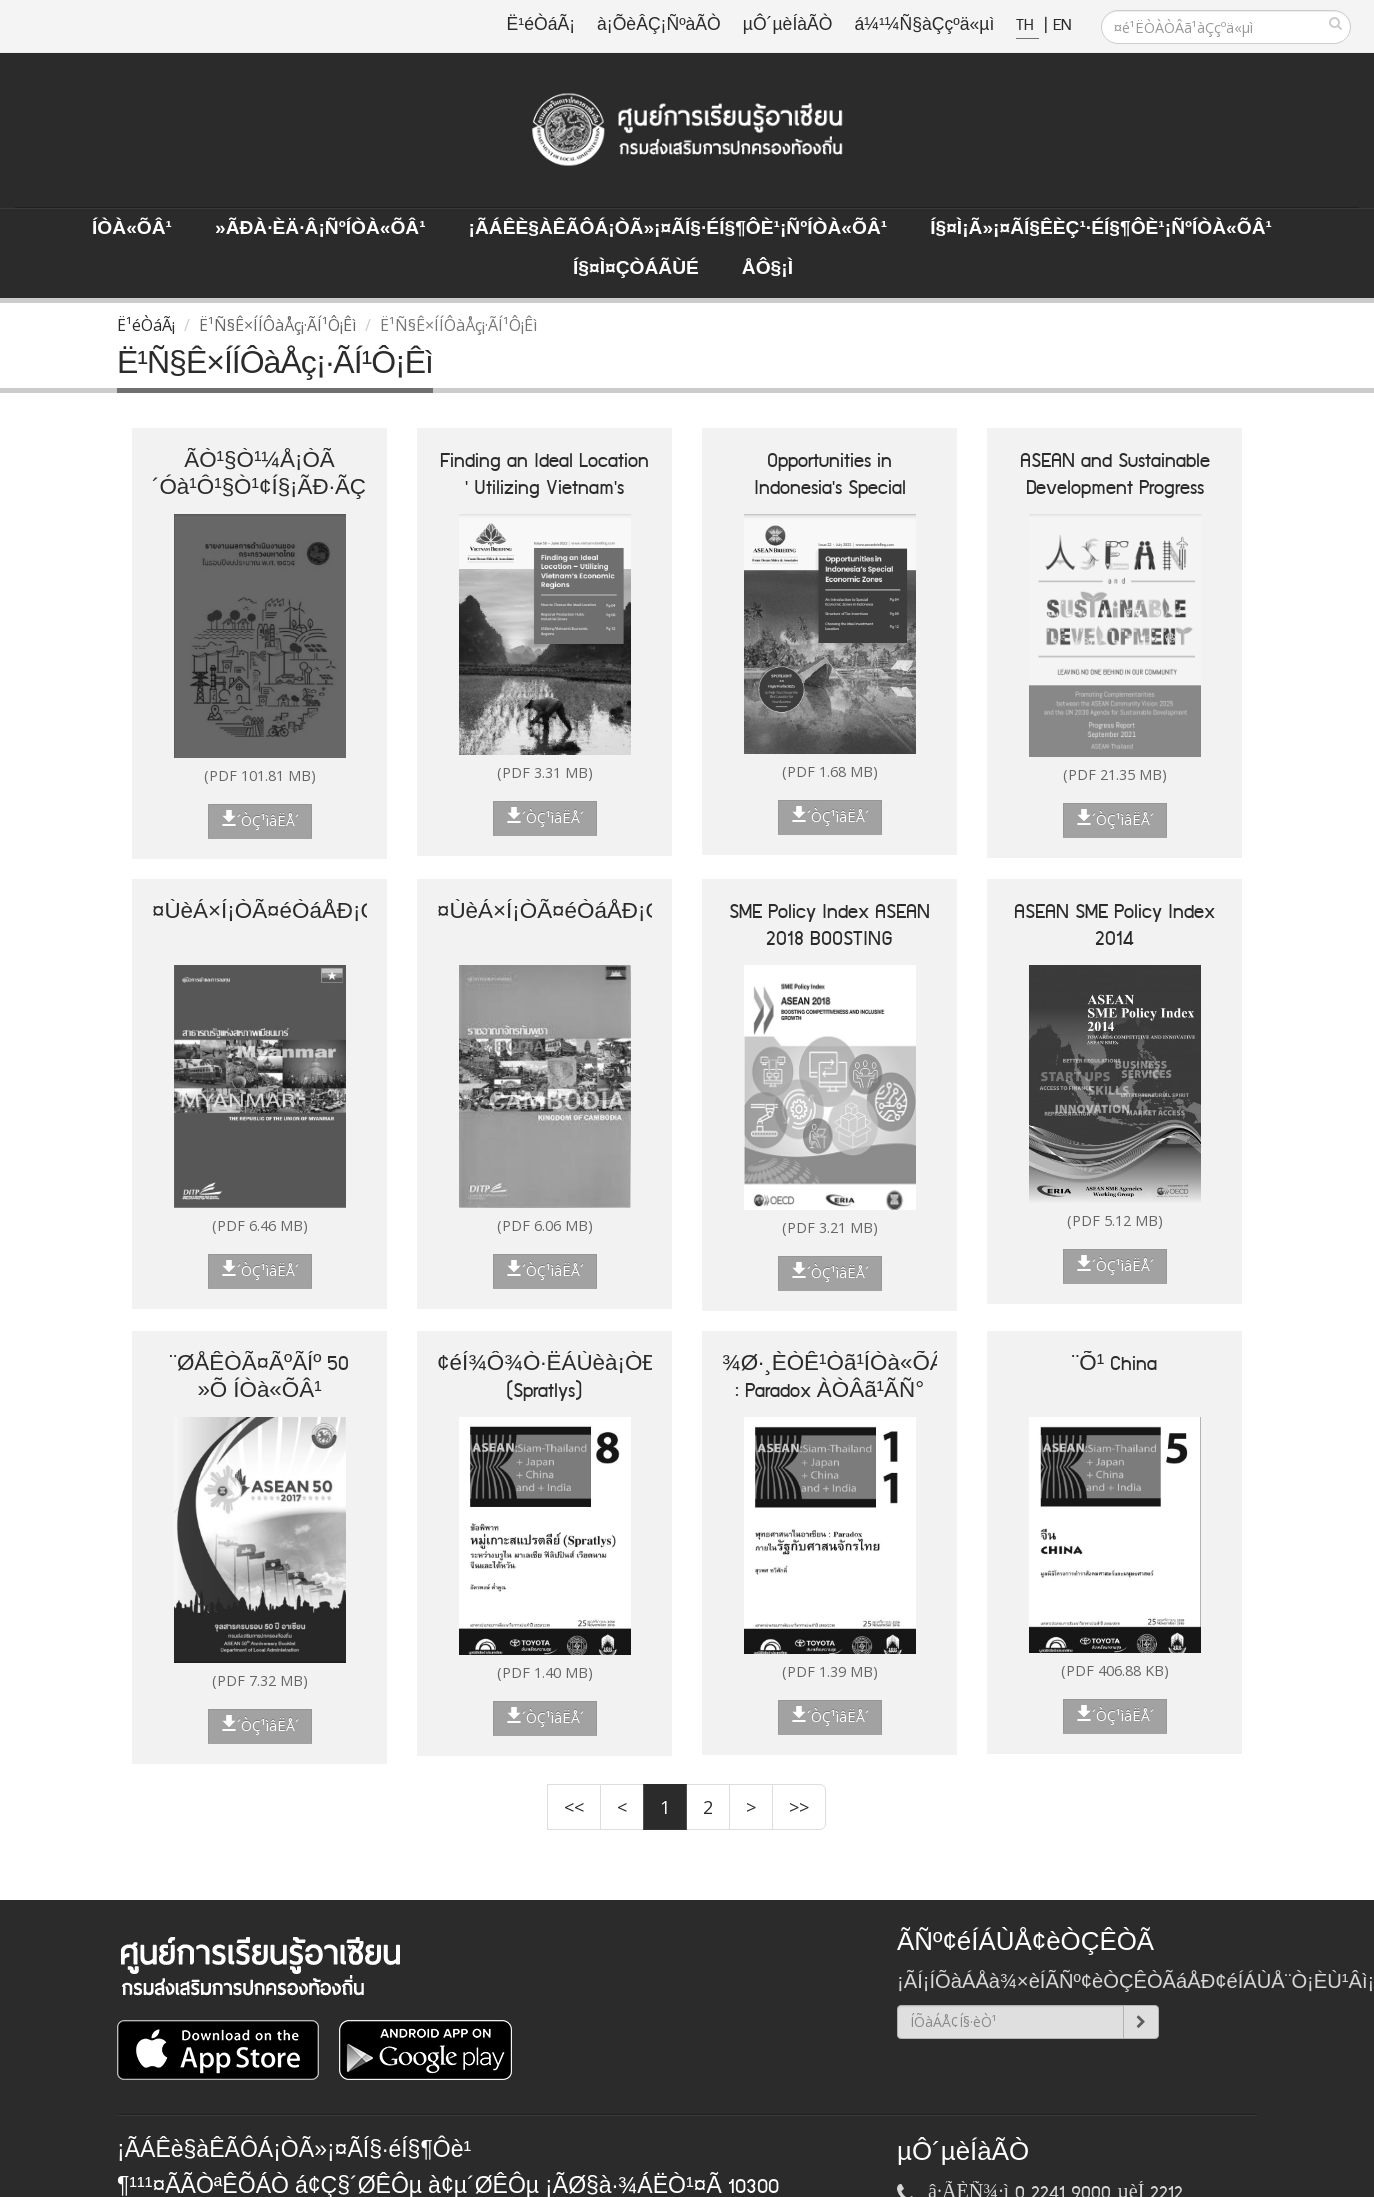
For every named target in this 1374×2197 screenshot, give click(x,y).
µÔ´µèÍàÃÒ (788, 25)
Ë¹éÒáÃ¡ (541, 25)
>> (799, 1807)
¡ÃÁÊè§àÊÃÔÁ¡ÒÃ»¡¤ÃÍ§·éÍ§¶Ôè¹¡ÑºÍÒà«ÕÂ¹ (678, 229)
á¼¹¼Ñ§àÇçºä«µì (924, 25)
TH (1027, 25)
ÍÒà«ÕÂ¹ (132, 229)
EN (1062, 25)
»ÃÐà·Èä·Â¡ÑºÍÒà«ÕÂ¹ (320, 229)
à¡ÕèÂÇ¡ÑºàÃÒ (659, 25)
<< (574, 1807)
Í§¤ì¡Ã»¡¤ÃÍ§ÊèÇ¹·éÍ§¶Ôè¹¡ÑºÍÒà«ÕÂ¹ (1101, 229)
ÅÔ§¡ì (767, 269)
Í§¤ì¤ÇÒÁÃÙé (636, 269)
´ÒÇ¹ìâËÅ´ (260, 820)
